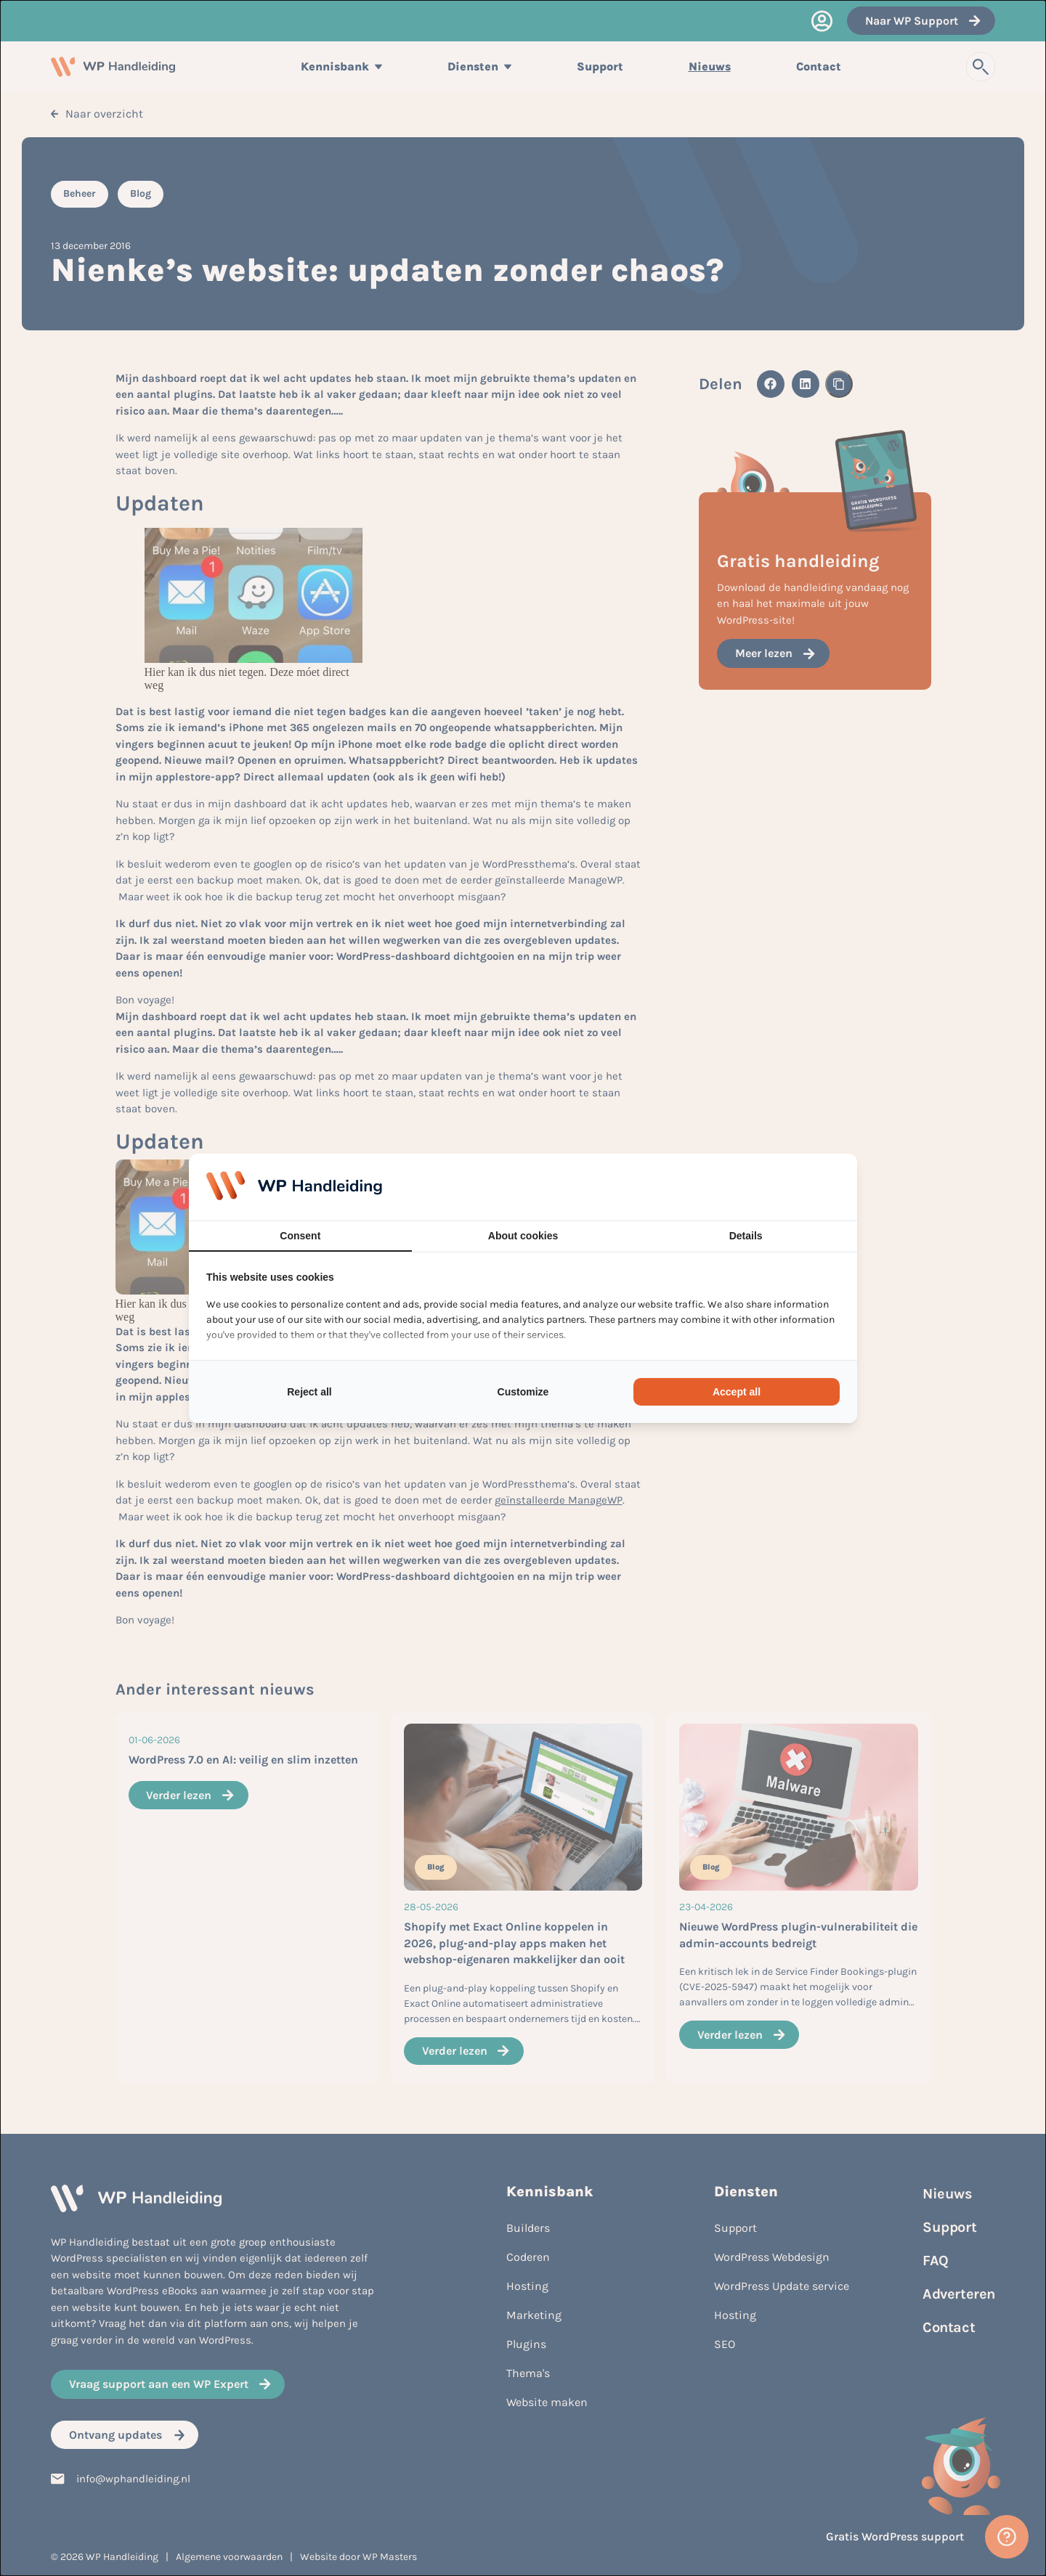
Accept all (737, 1392)
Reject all (309, 1392)
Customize (523, 1392)
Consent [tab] (300, 1236)
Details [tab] (746, 1236)
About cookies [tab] (523, 1236)
